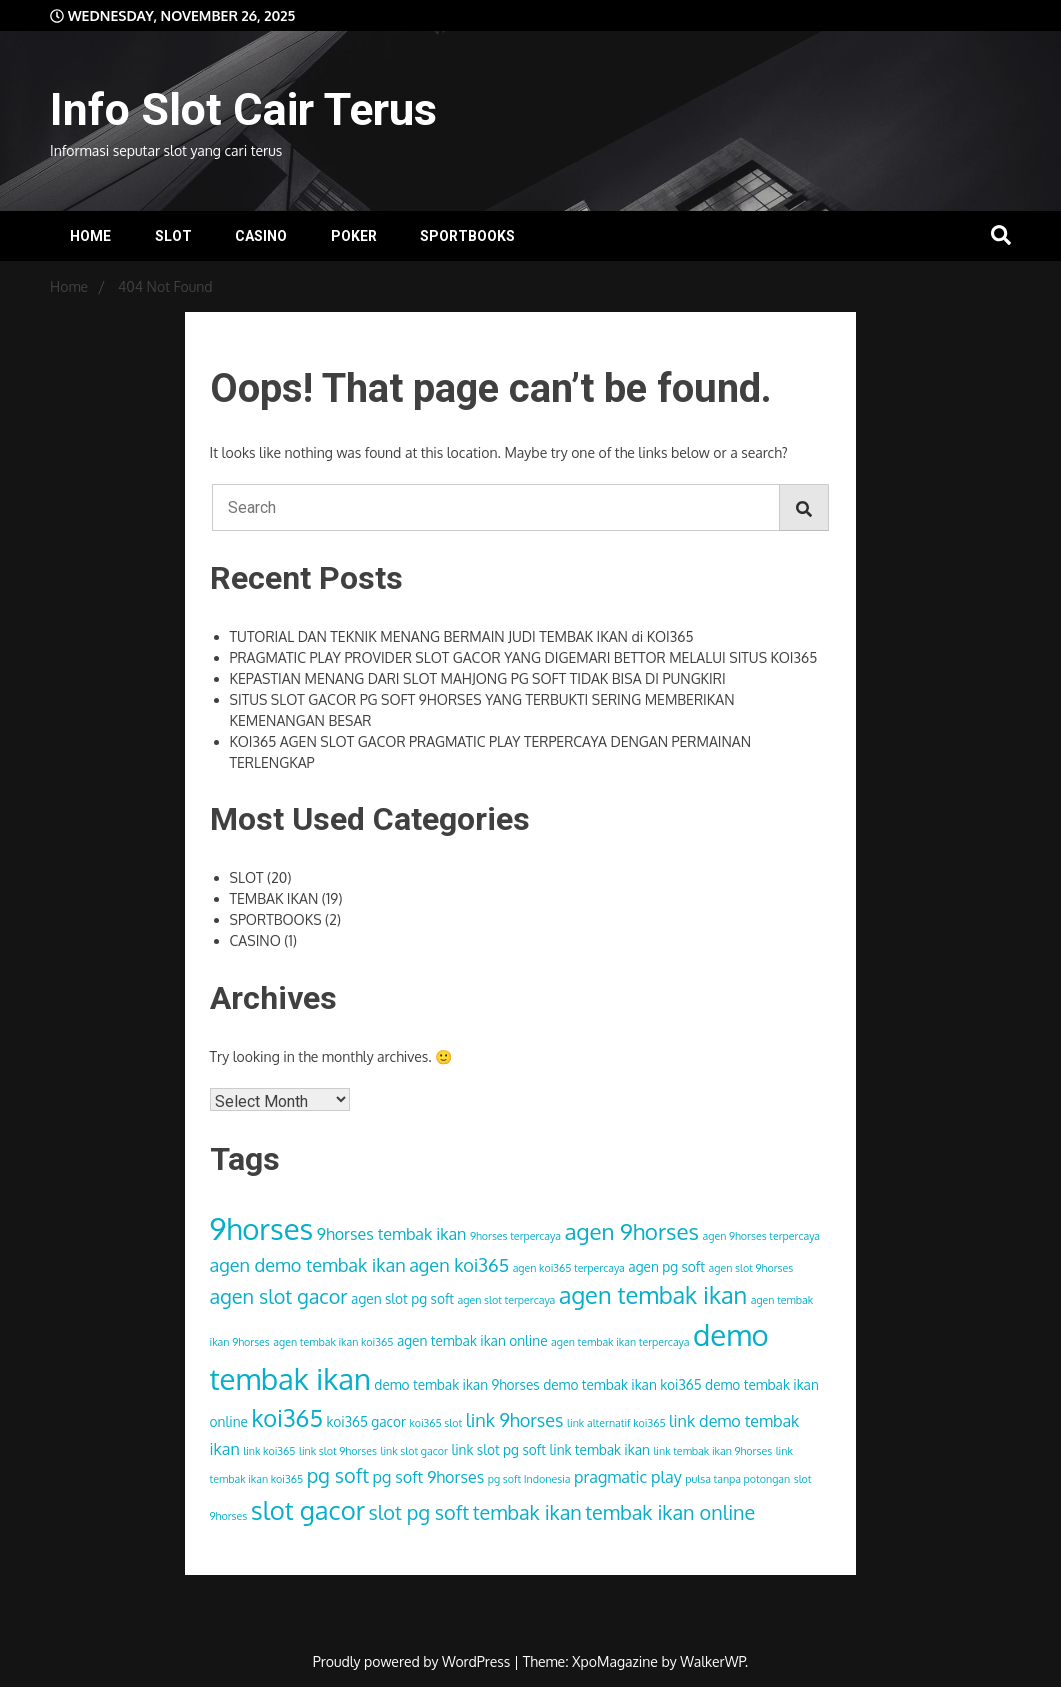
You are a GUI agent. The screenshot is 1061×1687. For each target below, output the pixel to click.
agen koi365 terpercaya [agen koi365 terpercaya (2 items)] (569, 1268)
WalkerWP (712, 1661)
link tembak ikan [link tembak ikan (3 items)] (599, 1449)
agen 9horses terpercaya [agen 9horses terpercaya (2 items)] (762, 1236)
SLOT (173, 236)
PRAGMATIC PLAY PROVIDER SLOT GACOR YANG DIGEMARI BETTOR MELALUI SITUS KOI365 (524, 657)
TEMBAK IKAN (274, 898)
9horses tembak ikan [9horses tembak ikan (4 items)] (392, 1233)
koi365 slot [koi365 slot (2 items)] (435, 1423)
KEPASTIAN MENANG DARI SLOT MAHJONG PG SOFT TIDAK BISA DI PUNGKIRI (478, 678)
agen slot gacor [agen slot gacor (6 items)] (279, 1296)
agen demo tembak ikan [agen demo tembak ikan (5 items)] (308, 1264)
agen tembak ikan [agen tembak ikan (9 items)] (653, 1295)
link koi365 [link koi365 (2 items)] (269, 1451)
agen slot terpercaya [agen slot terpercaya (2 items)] (507, 1300)
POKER (354, 236)
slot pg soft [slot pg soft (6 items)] (419, 1512)
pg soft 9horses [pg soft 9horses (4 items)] (429, 1476)
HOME (90, 236)
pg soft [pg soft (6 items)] (338, 1475)
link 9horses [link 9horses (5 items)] (515, 1419)
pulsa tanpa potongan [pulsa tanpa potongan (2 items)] (737, 1479)
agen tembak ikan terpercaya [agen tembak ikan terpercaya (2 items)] (620, 1342)
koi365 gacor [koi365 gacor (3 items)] (365, 1421)
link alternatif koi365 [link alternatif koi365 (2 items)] (616, 1423)
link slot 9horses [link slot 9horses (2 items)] (338, 1451)
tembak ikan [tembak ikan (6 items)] (527, 1512)
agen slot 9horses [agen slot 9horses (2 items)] (751, 1268)
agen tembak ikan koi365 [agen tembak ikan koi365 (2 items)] (333, 1342)
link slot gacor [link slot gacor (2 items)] (413, 1451)
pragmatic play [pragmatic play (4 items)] (628, 1476)
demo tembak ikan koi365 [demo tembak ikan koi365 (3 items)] (622, 1384)
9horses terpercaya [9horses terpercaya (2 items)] (515, 1236)
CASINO (261, 236)
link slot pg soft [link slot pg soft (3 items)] (498, 1449)
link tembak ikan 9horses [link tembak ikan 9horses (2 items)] (712, 1451)
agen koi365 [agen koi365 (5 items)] (459, 1264)
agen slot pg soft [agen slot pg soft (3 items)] (402, 1298)
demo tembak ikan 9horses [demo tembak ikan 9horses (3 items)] (456, 1384)
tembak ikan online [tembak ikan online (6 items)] (670, 1512)
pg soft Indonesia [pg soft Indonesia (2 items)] (529, 1479)
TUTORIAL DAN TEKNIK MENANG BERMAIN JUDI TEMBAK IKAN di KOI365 (462, 636)
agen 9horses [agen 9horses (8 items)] (631, 1231)
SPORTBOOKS (467, 236)
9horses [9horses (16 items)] (262, 1228)
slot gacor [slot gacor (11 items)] (308, 1510)
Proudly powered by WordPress (413, 1661)
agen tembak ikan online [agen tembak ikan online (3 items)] (472, 1340)
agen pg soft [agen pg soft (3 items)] (666, 1266)
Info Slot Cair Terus (243, 109)
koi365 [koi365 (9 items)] (287, 1418)
